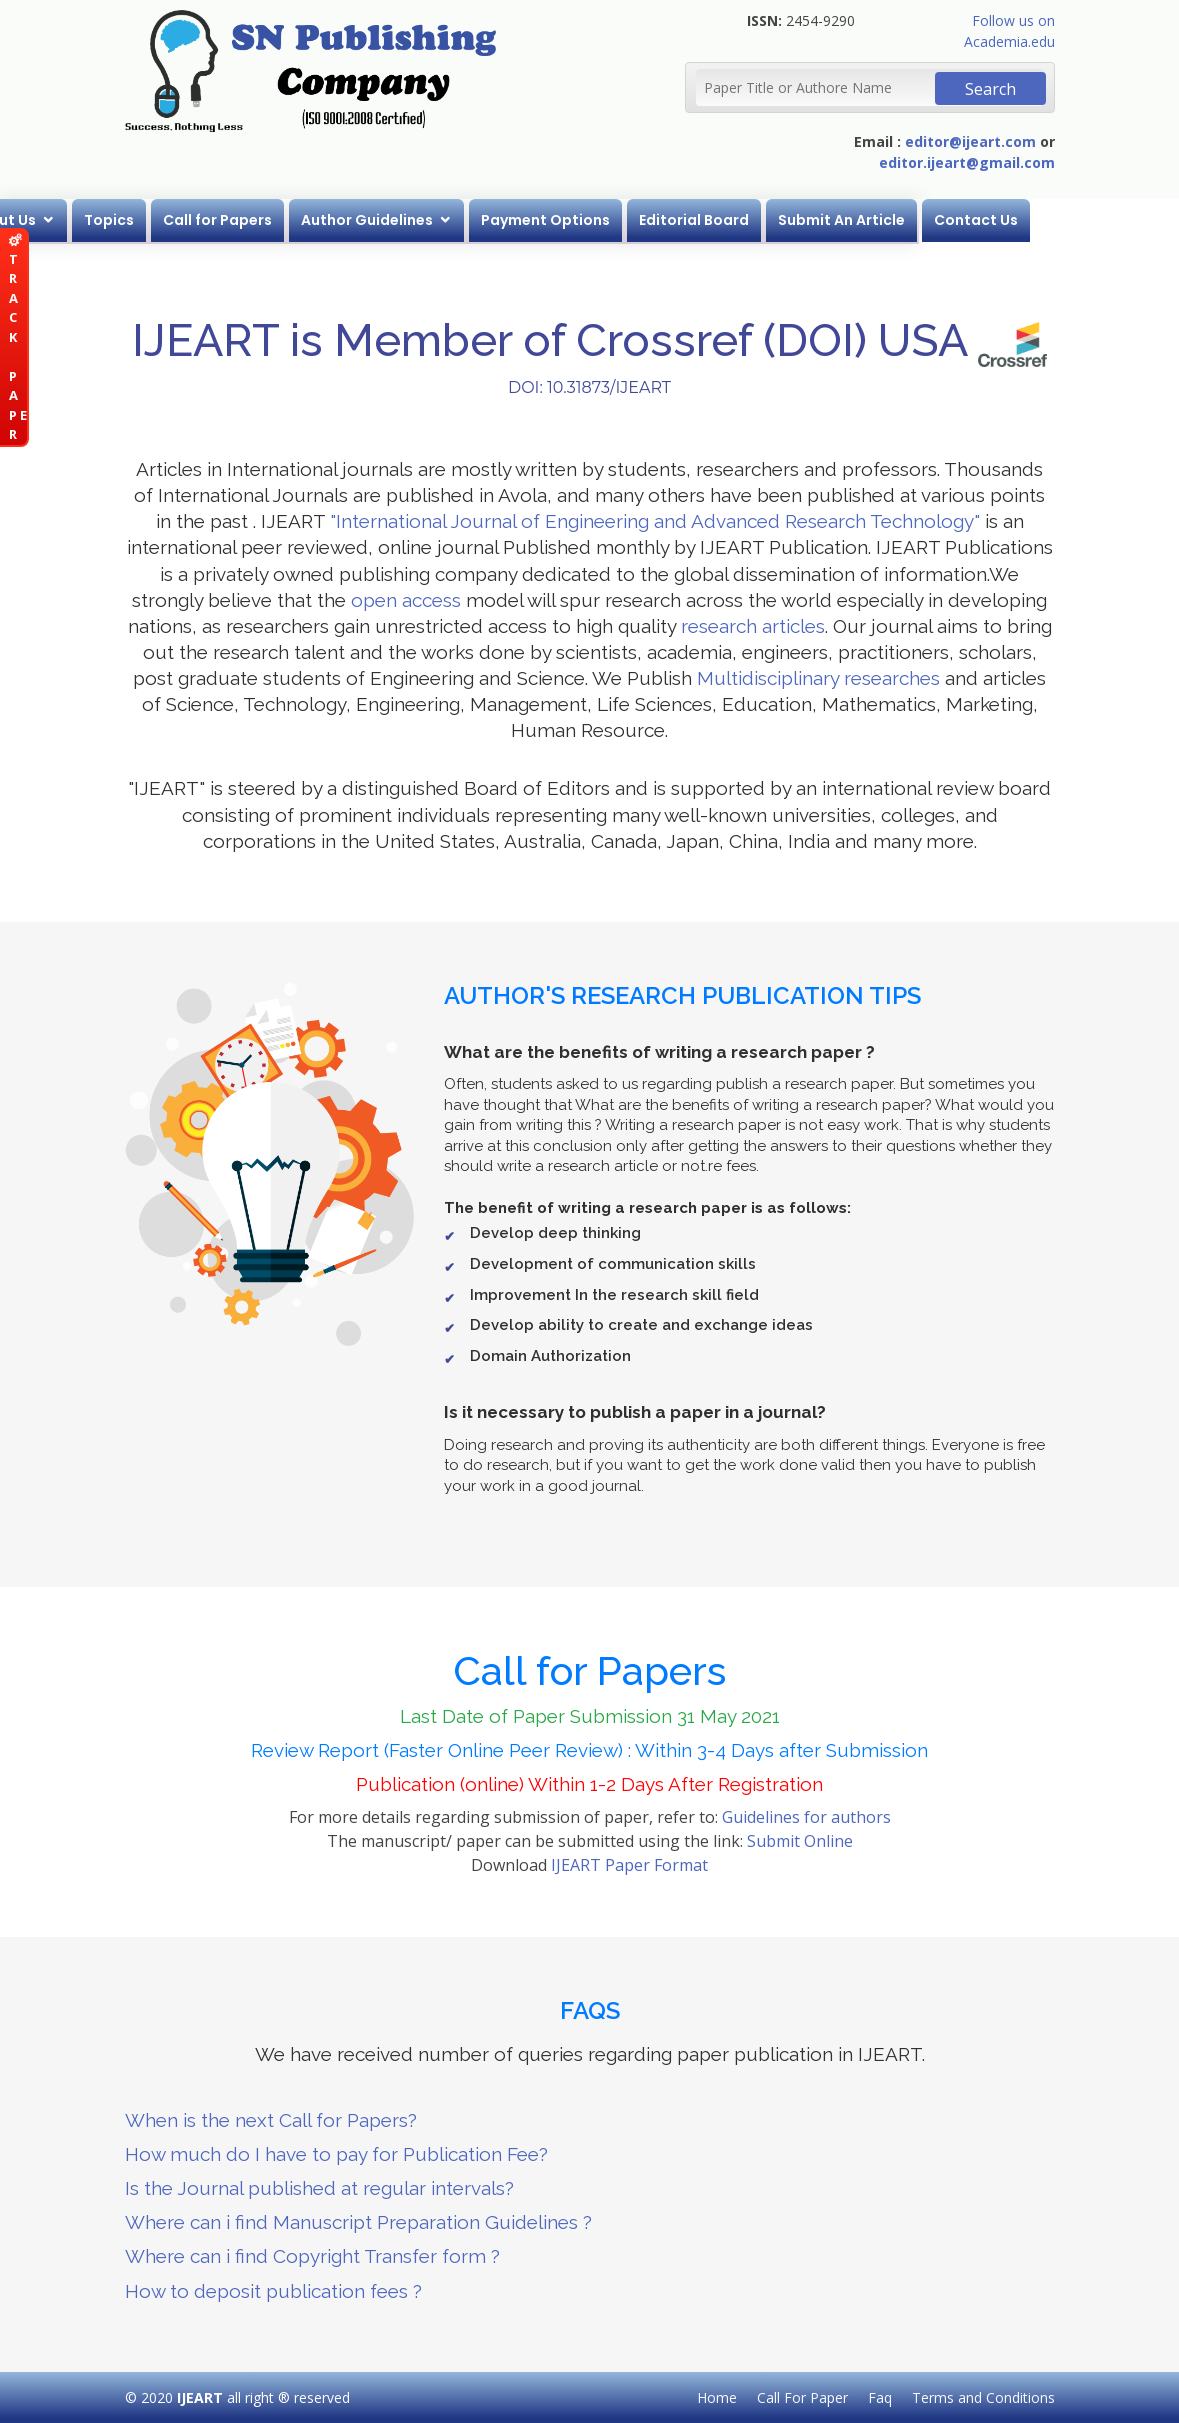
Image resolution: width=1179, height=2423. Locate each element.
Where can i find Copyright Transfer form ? (312, 2256)
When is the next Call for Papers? (271, 2120)
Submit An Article (971, 220)
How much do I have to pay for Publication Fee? (336, 2154)
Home (48, 220)
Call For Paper (802, 2397)
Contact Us (1106, 220)
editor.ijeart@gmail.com (967, 162)
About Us (132, 220)
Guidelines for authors (806, 1817)
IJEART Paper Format (629, 1865)
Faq (880, 2397)
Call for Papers (347, 220)
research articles (753, 626)
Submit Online (800, 1841)
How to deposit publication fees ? (273, 2291)
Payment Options (675, 220)
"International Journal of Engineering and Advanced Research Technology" (655, 521)
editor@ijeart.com (970, 141)
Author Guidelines (497, 220)
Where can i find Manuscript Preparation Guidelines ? (358, 2222)
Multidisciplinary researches (818, 678)
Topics (239, 220)
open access (406, 600)
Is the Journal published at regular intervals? (319, 2188)
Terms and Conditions (983, 2397)
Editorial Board (824, 220)
